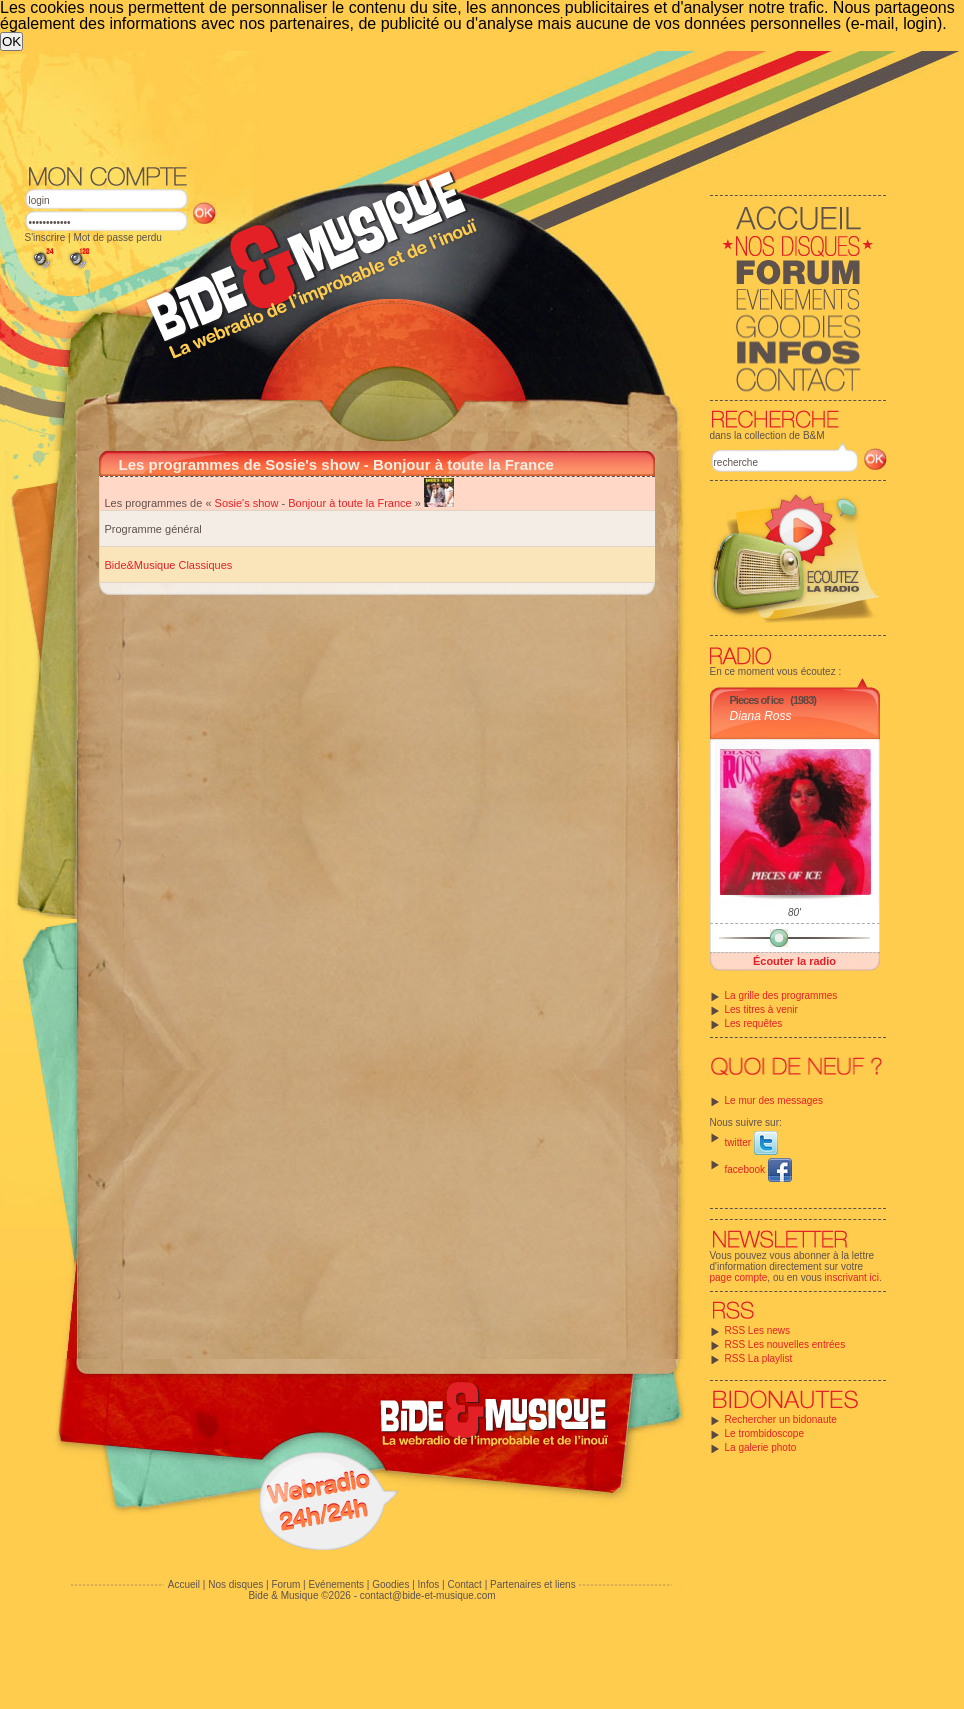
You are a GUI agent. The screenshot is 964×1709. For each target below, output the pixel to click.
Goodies (390, 1584)
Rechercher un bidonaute (781, 1419)
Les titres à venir (761, 1009)
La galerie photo (761, 1447)
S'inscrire (45, 237)
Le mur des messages (774, 1100)
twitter (751, 1142)
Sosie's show (247, 503)
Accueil (184, 1584)
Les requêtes (754, 1023)
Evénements (336, 1584)
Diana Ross (761, 716)
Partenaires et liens (533, 1584)
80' (794, 912)
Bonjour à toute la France (350, 503)
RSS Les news (758, 1330)
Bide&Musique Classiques (169, 565)
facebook (758, 1169)
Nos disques (235, 1584)
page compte (739, 1277)
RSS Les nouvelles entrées (785, 1344)
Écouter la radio (794, 961)
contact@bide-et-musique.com (428, 1595)
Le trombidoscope (765, 1433)
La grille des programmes (781, 995)
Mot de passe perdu (117, 237)
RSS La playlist (759, 1358)
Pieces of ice (757, 700)
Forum (285, 1584)
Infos (429, 1584)
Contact (464, 1584)
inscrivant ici (852, 1277)
